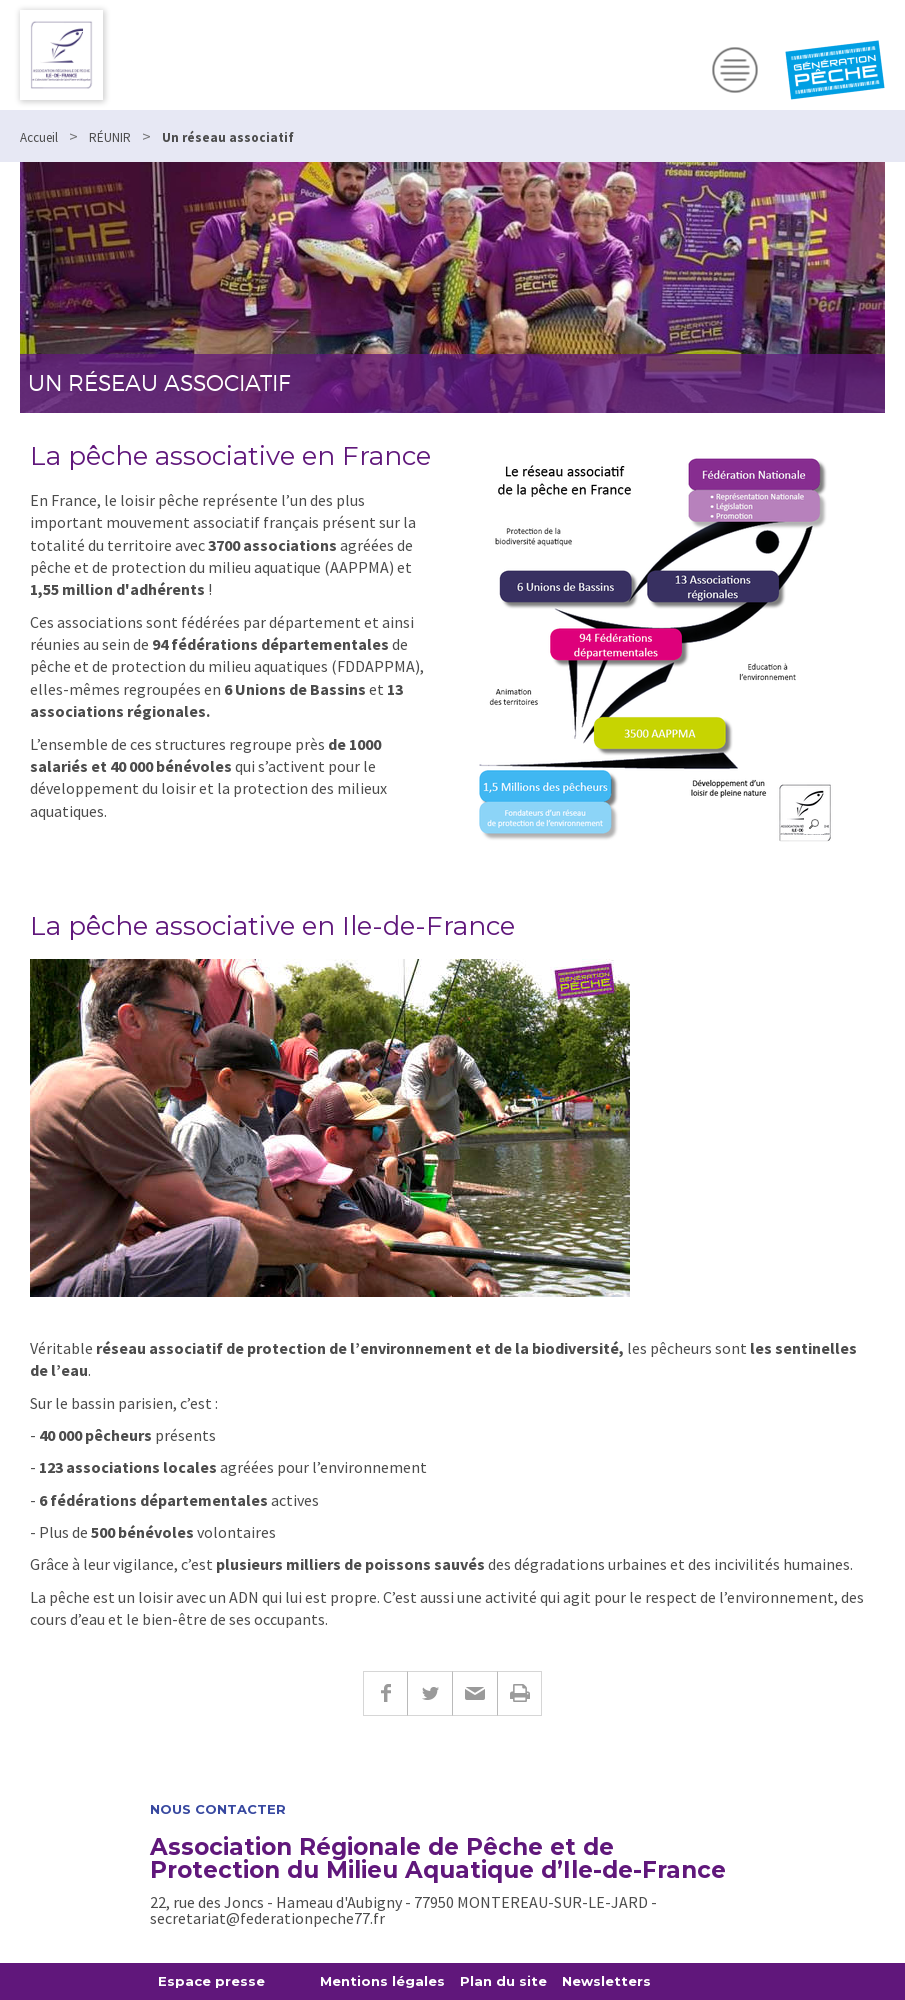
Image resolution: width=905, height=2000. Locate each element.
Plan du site (503, 1981)
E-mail (474, 1693)
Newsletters (606, 1981)
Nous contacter (218, 1809)
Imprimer (519, 1693)
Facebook (385, 1693)
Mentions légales (382, 1981)
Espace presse (211, 1981)
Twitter (429, 1693)
